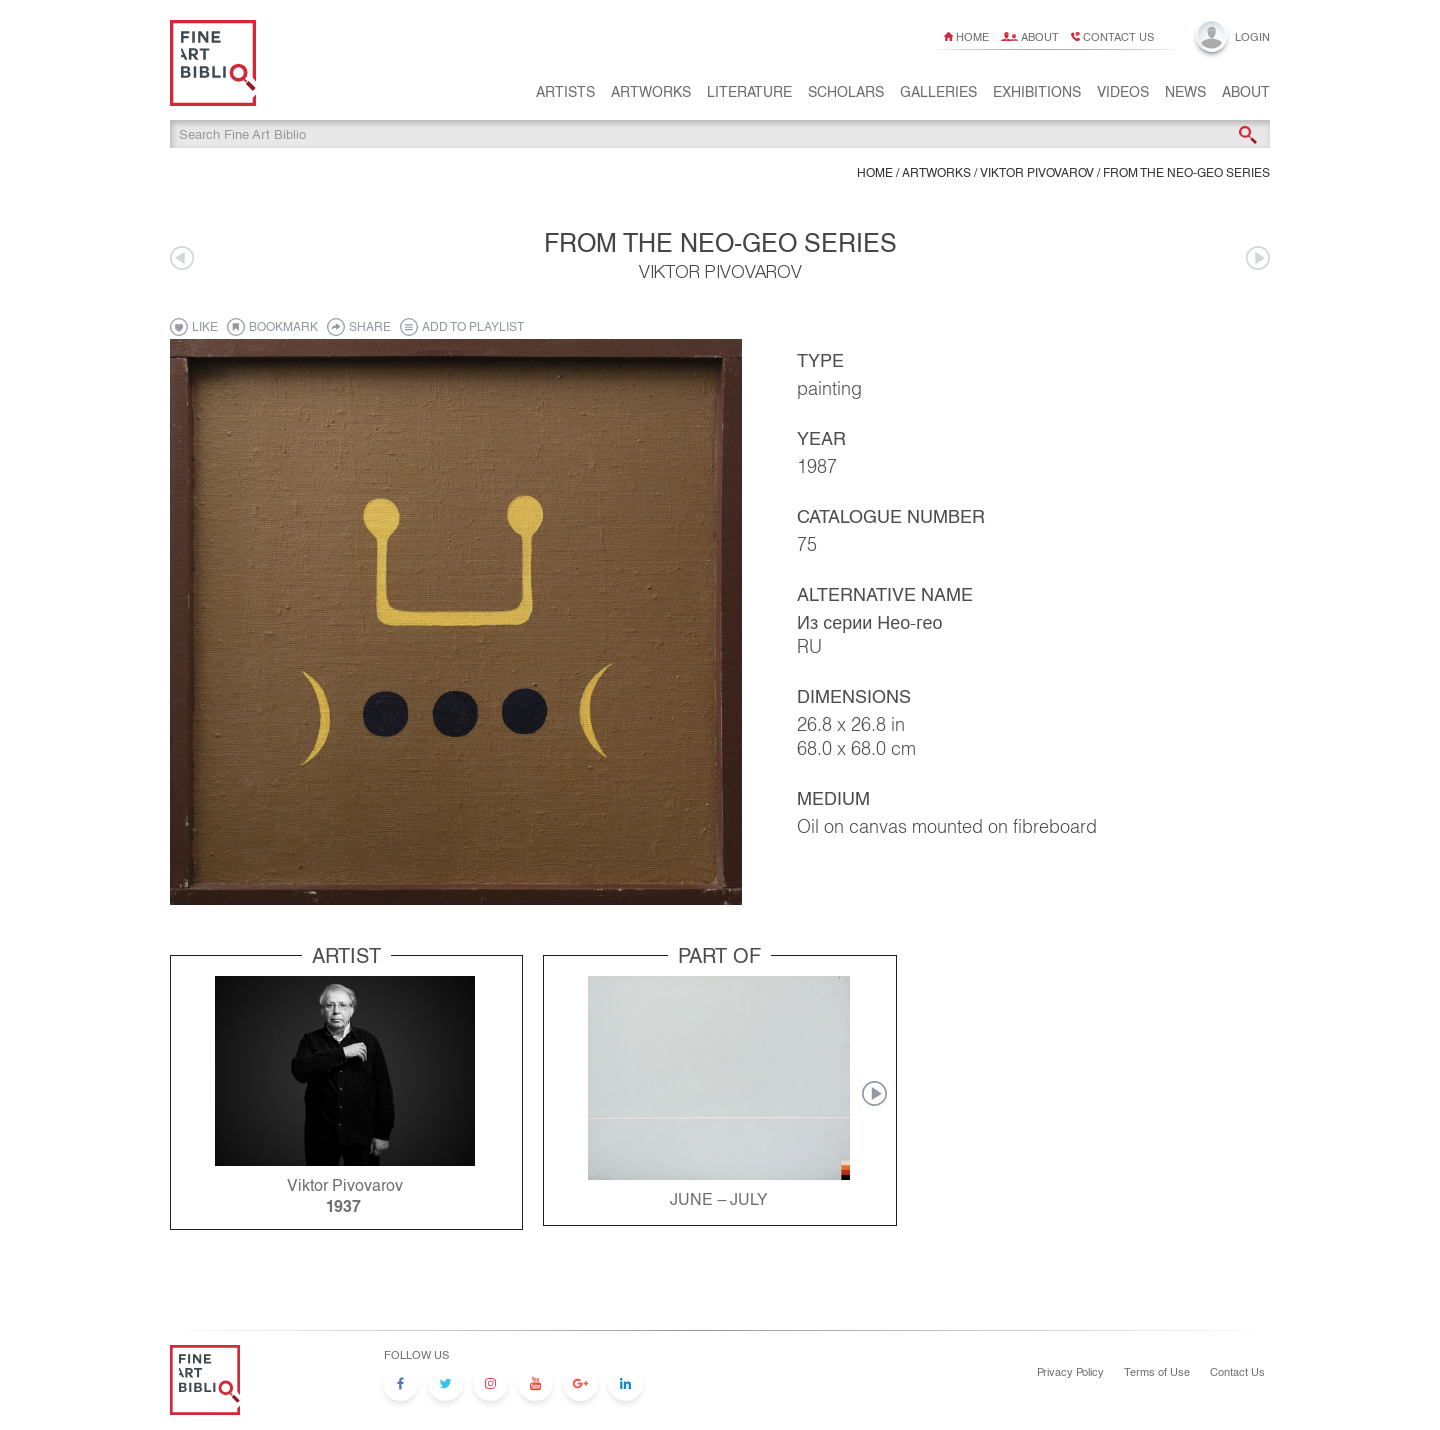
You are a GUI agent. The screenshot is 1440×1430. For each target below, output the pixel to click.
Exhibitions (1037, 101)
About (1040, 37)
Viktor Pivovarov (1037, 176)
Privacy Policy (1070, 1372)
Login (1252, 37)
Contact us (1118, 37)
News (1185, 101)
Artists (565, 101)
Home (972, 37)
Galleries (938, 101)
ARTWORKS (936, 176)
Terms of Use (1157, 1372)
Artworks (651, 101)
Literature (749, 101)
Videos (1123, 101)
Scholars (846, 101)
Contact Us (1237, 1372)
